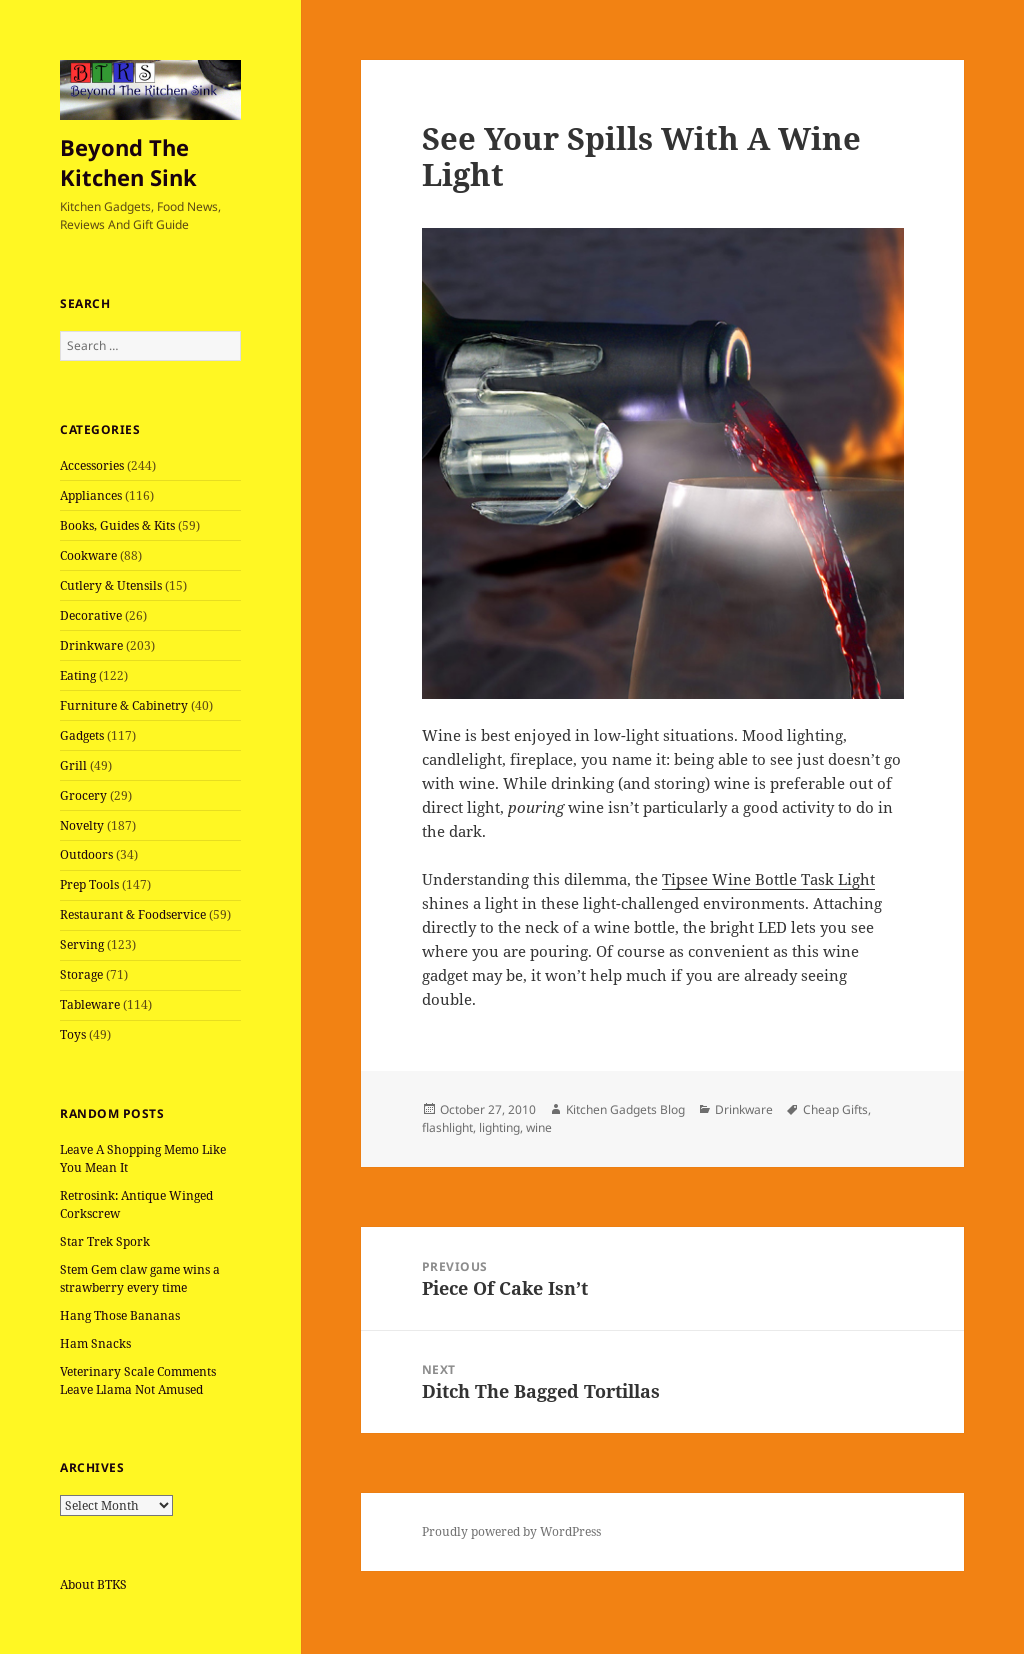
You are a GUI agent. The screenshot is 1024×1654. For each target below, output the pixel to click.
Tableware (90, 1004)
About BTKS (93, 1584)
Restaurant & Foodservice (133, 914)
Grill (73, 765)
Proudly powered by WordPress (511, 1531)
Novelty (82, 825)
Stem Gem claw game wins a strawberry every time (140, 1278)
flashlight (447, 1127)
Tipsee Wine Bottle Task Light (768, 879)
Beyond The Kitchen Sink (128, 162)
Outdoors (86, 854)
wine (539, 1127)
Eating (78, 675)
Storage (81, 974)
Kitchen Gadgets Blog (625, 1109)
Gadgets (82, 735)
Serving (82, 944)
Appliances (91, 495)
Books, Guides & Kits (117, 525)
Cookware (88, 555)
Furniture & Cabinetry (124, 705)
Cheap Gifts (835, 1109)
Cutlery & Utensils (111, 585)
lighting (499, 1127)
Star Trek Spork (105, 1241)
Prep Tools (89, 884)
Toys (73, 1034)
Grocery (83, 795)
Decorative (91, 615)
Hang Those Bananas (120, 1315)
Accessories (92, 465)
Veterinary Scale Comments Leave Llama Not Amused (138, 1380)
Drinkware (91, 645)
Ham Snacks (95, 1343)
